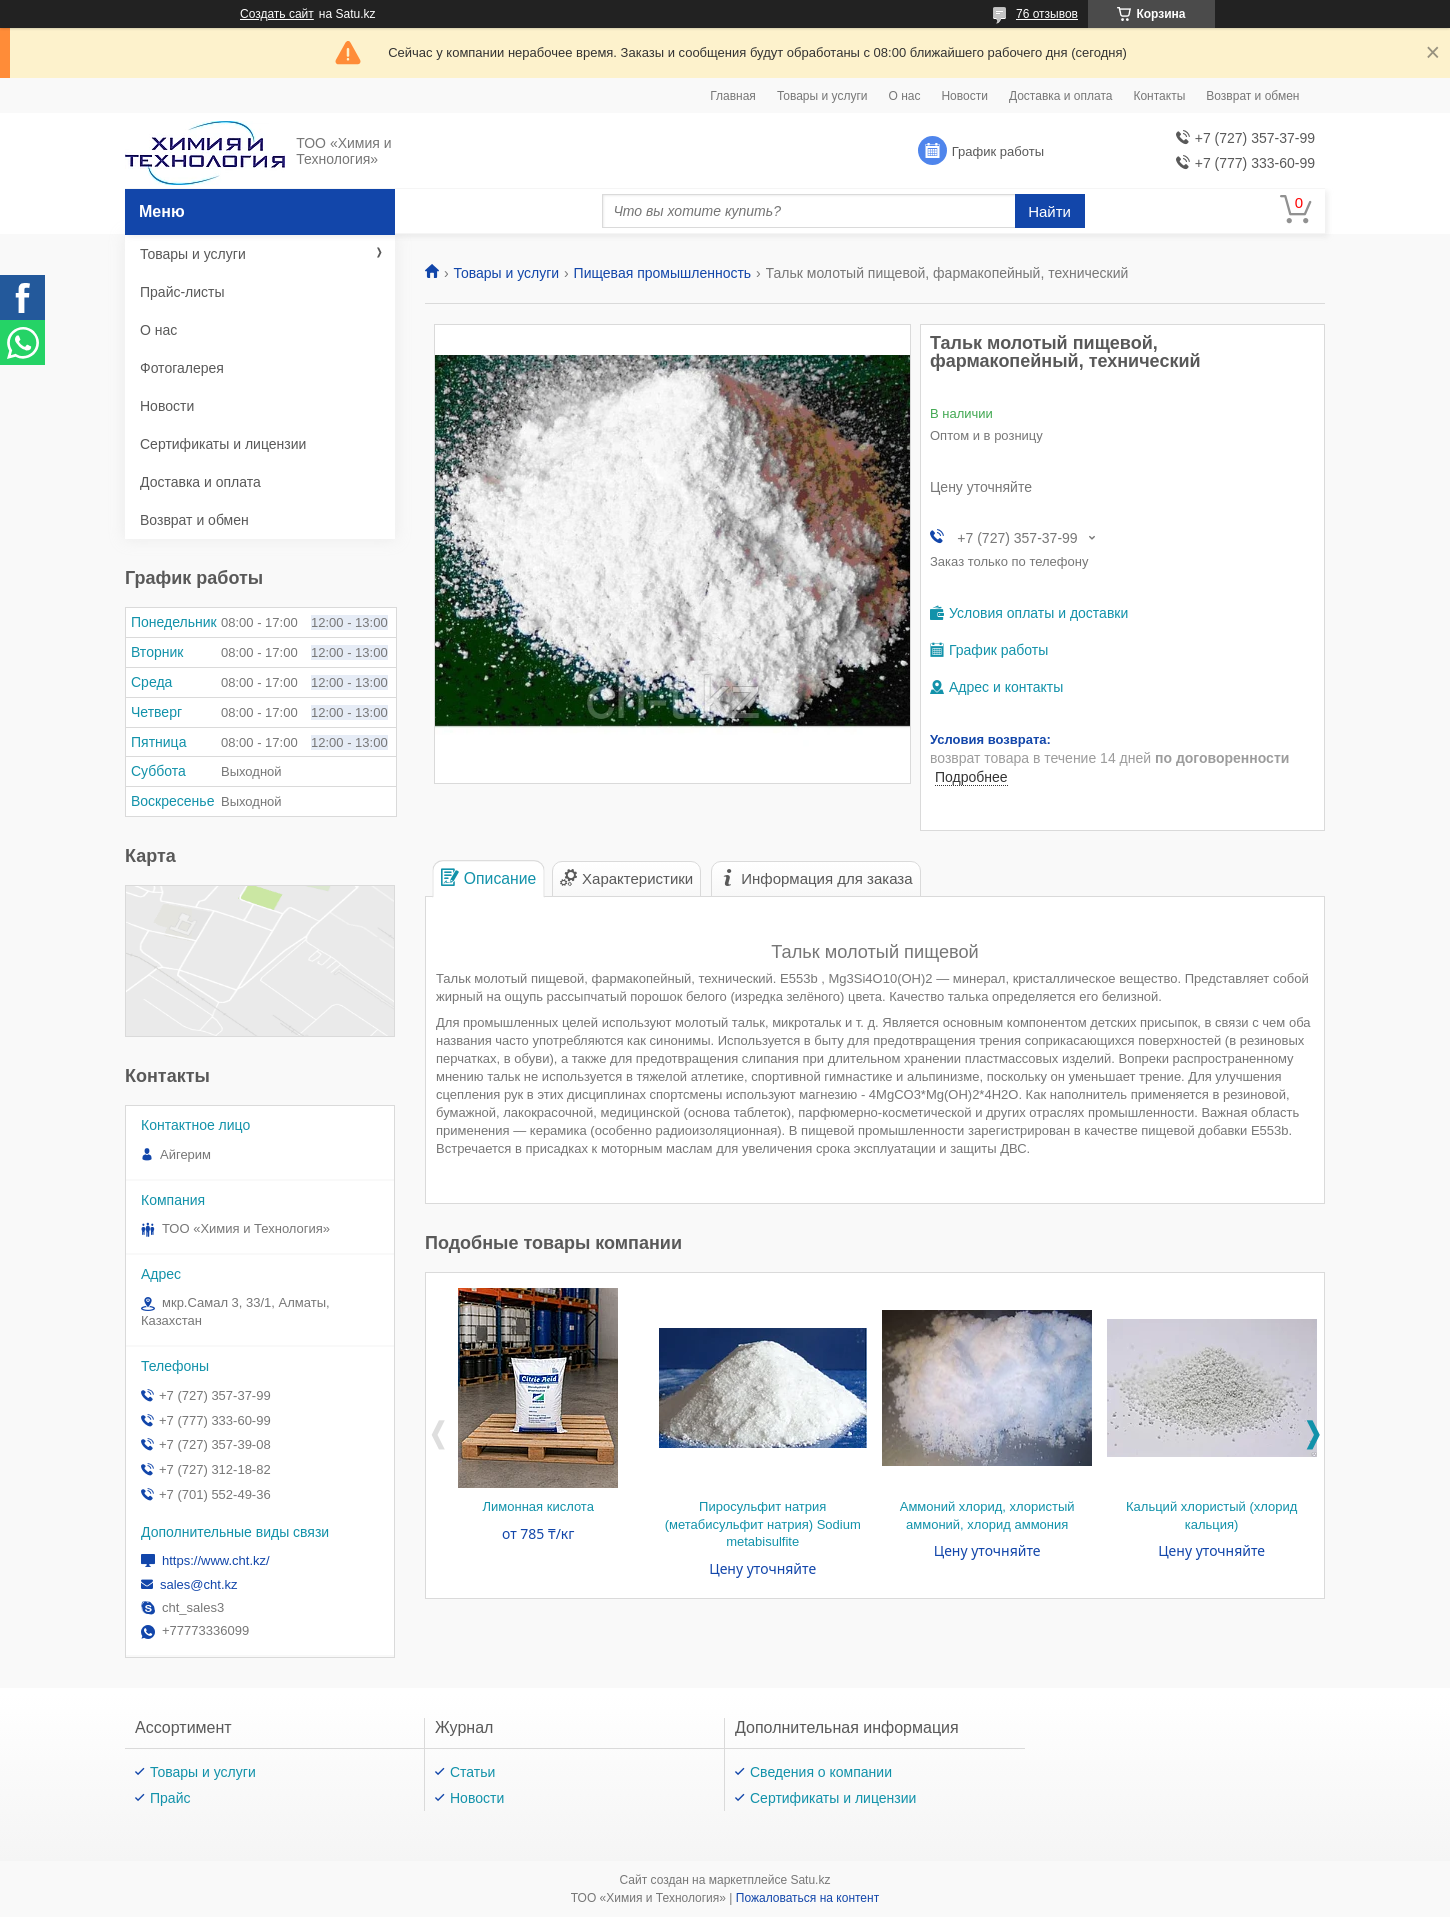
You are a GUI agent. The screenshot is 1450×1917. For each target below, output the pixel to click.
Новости (964, 96)
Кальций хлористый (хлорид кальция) (1211, 1515)
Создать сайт (277, 14)
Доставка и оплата (1061, 96)
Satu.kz (810, 1880)
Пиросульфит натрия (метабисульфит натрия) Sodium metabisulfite (763, 1524)
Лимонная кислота (538, 1506)
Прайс (170, 1798)
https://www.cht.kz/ (216, 1560)
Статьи (472, 1772)
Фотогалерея (182, 368)
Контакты (1159, 96)
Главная (733, 96)
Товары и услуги (822, 96)
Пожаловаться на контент (807, 1898)
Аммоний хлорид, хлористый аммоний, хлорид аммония (987, 1515)
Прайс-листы (182, 292)
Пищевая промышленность (663, 273)
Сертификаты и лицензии (223, 444)
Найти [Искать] (1049, 211)
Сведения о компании (821, 1772)
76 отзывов (1047, 14)
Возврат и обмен (1252, 96)
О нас (904, 96)
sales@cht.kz (199, 1584)
